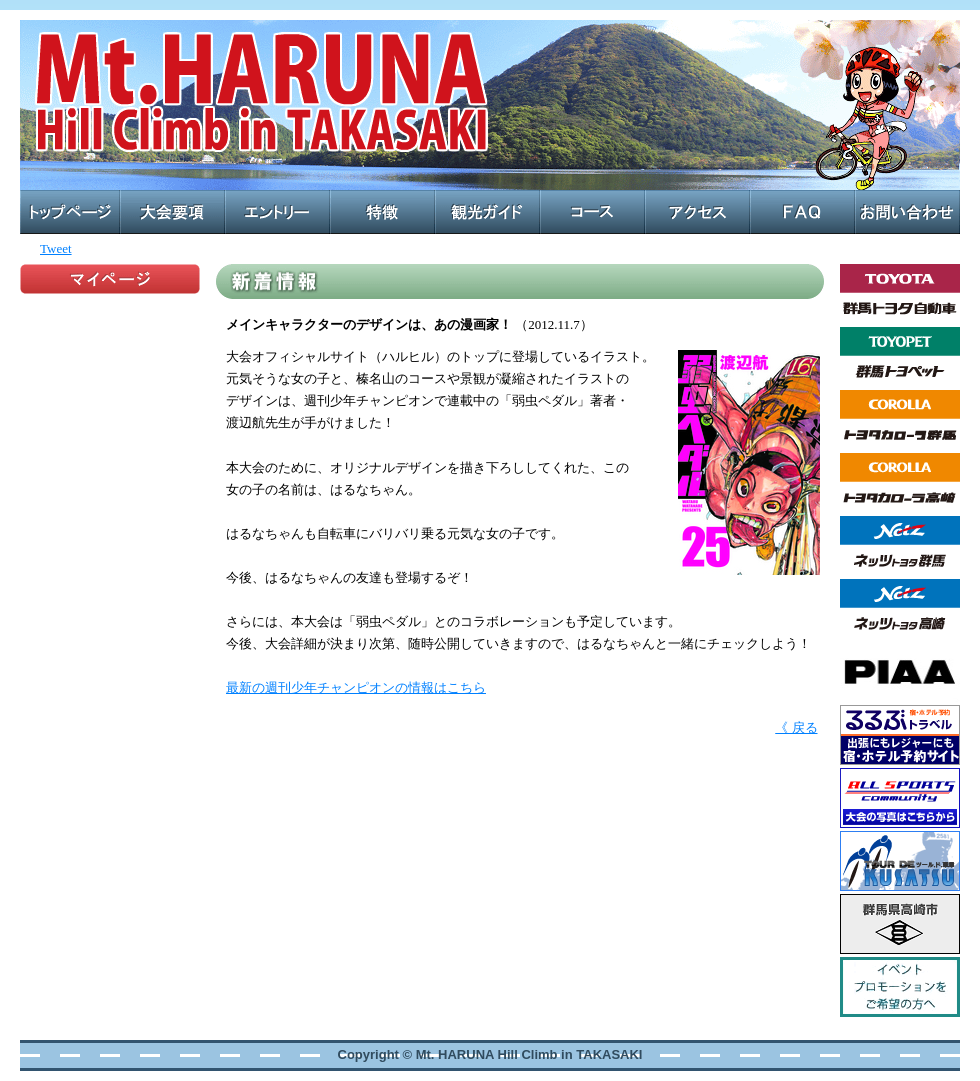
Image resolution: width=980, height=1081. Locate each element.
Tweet (56, 248)
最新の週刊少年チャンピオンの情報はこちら (356, 687)
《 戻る (796, 727)
